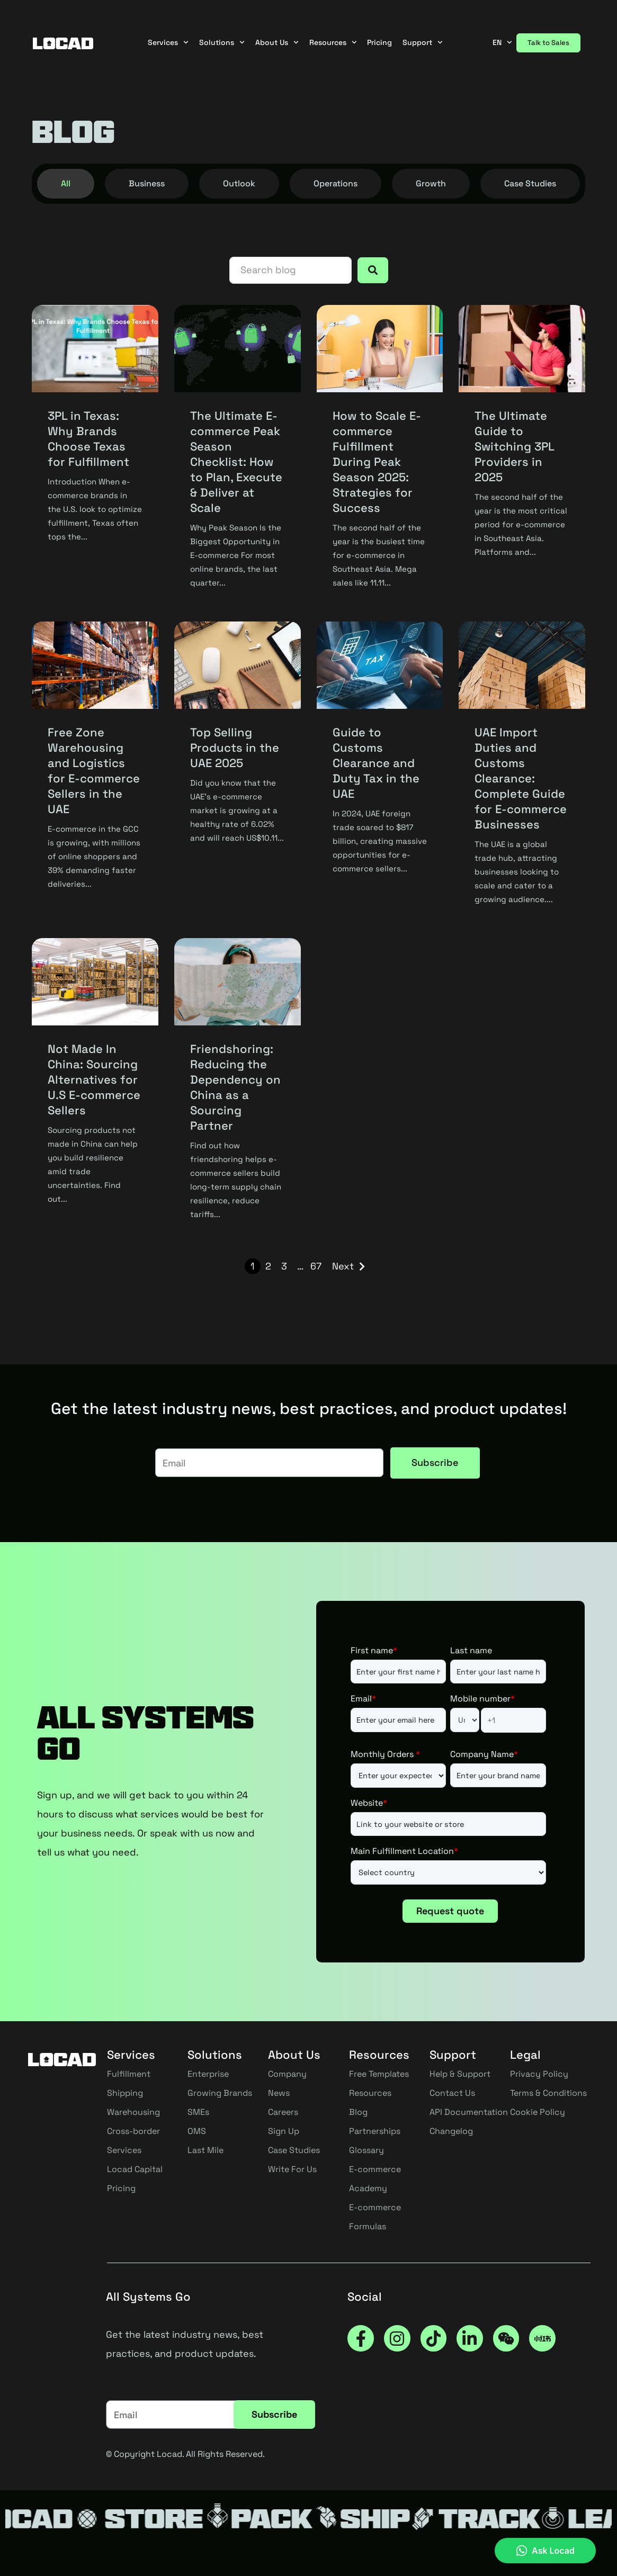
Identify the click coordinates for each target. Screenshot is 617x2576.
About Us (277, 42)
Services (168, 42)
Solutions (222, 42)
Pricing (379, 42)
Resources (333, 42)
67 (315, 1266)
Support (423, 42)
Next (343, 1266)
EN (502, 42)
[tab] (65, 184)
